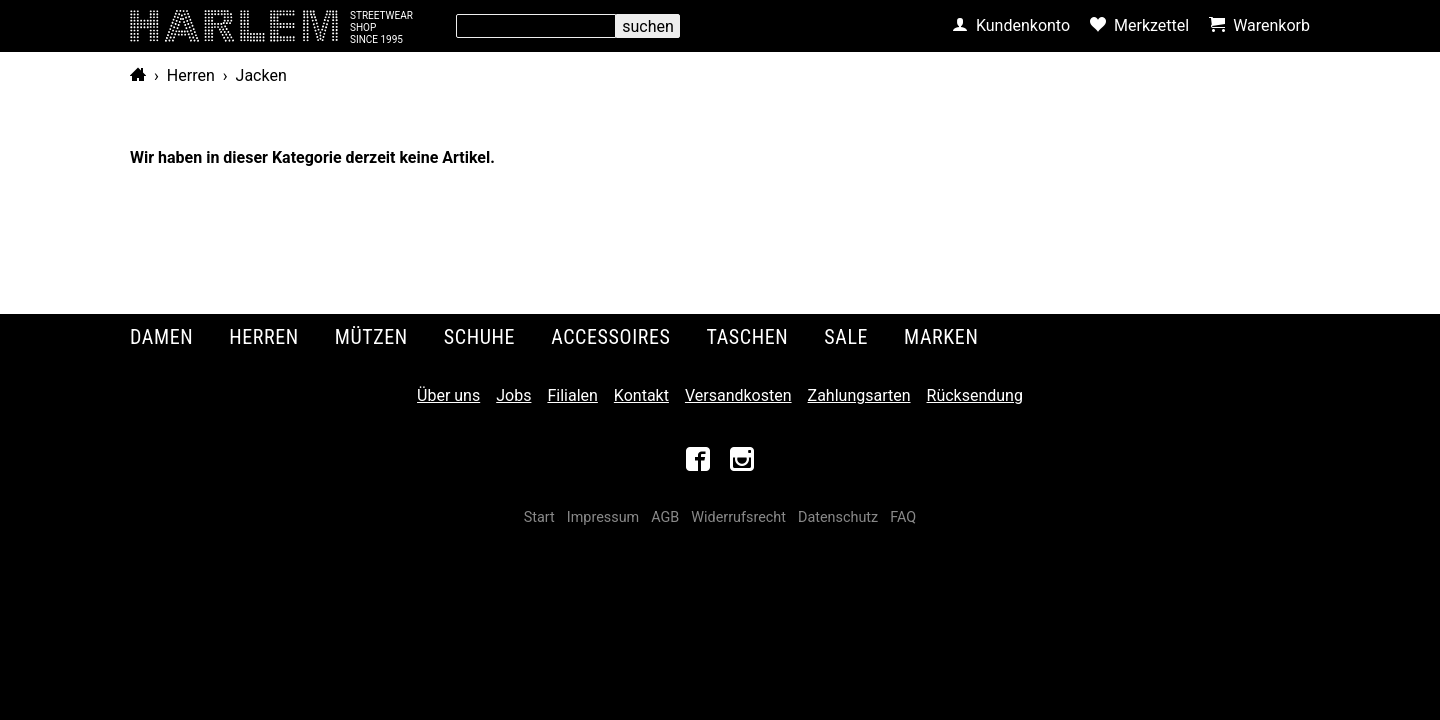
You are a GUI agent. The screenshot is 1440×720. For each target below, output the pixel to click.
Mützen (371, 337)
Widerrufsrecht (738, 517)
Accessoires (610, 337)
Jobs (513, 395)
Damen (161, 337)
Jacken (261, 75)
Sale (846, 337)
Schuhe (479, 337)
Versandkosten (738, 395)
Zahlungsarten (859, 395)
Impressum (603, 517)
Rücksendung (975, 395)
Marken (941, 337)
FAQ (903, 517)
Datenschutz (838, 517)
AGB (665, 517)
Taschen (748, 337)
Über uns (448, 395)
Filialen (572, 395)
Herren (191, 75)
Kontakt (641, 395)
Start (539, 517)
